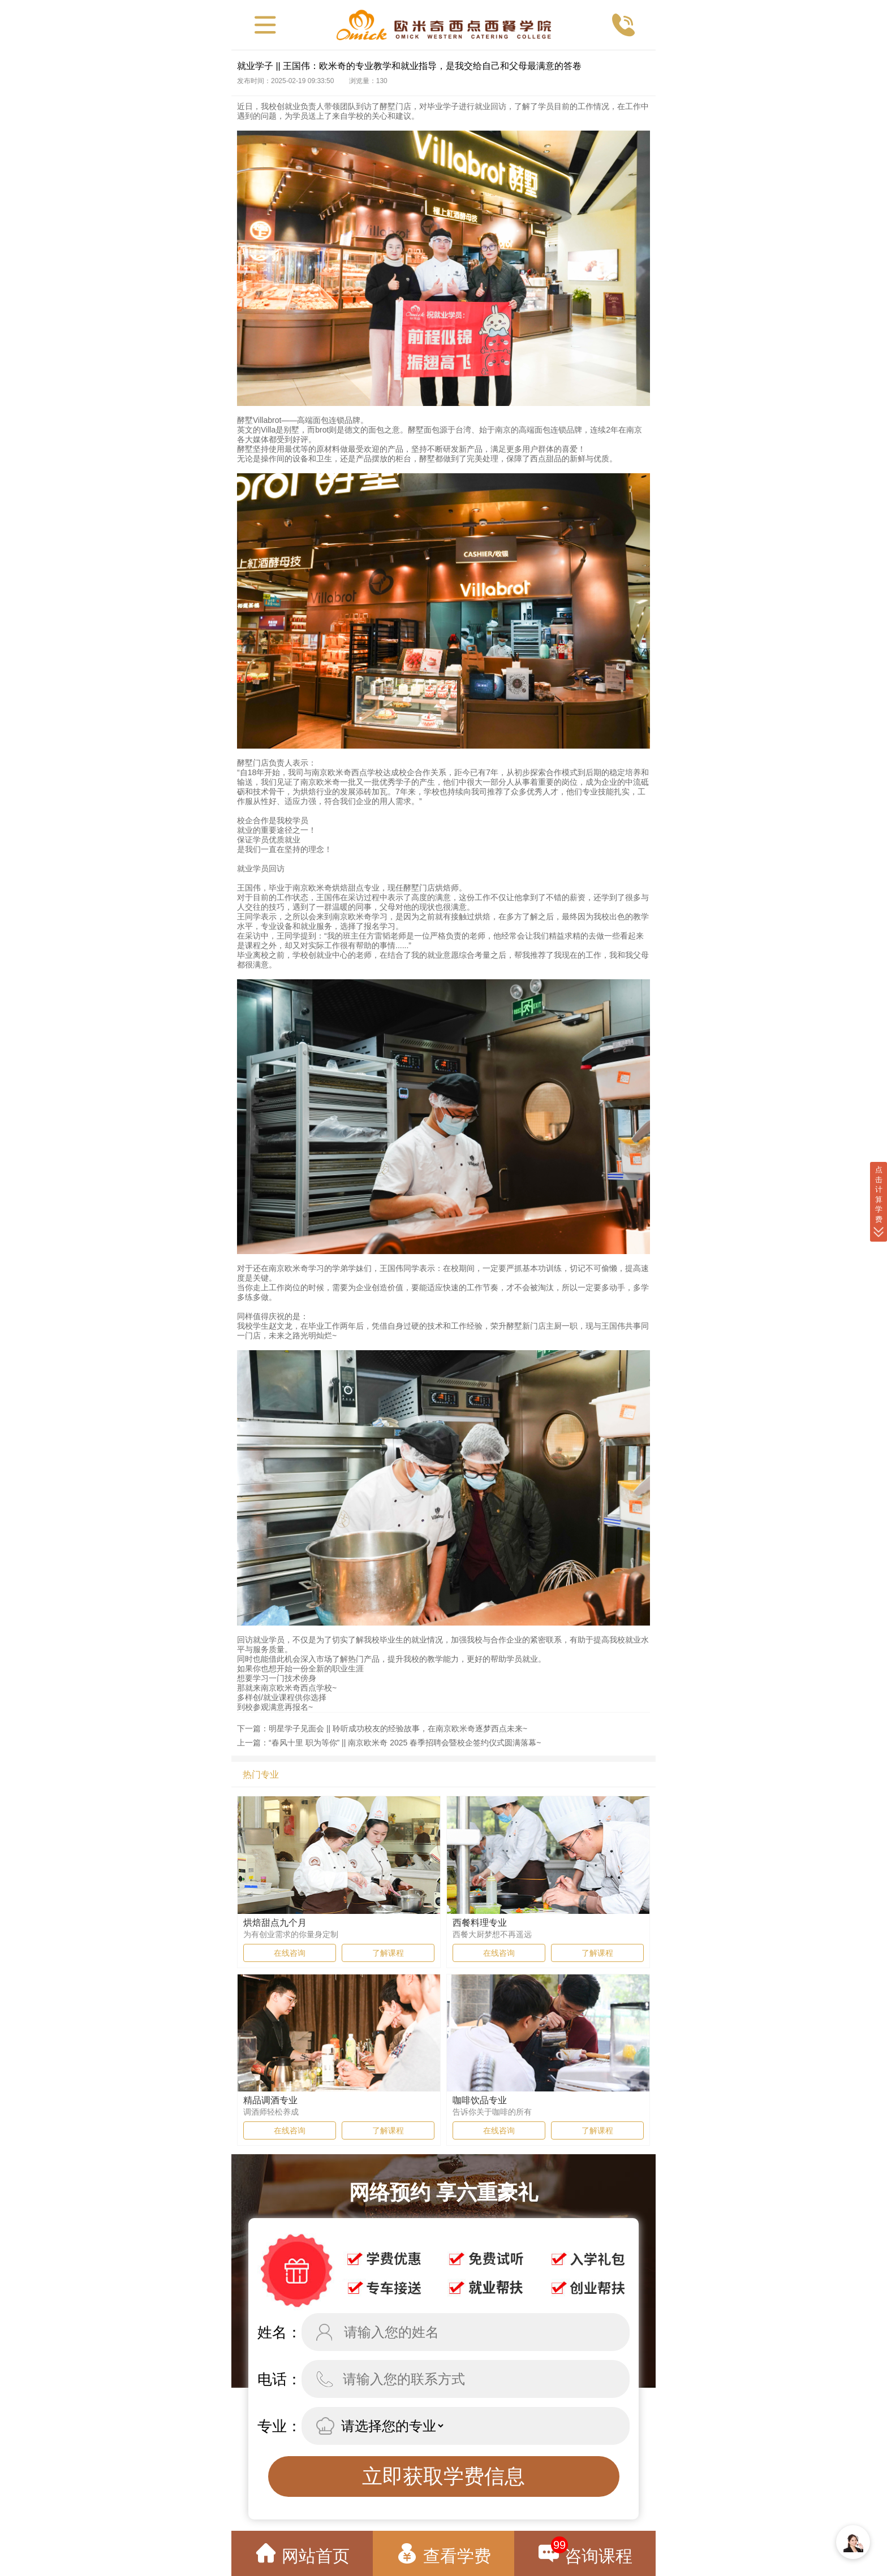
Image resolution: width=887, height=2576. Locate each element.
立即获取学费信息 (443, 2476)
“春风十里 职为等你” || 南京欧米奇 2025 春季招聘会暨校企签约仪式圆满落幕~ (405, 1742)
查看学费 (443, 2553)
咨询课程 (584, 2550)
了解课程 (388, 1952)
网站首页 (302, 2553)
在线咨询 (289, 1952)
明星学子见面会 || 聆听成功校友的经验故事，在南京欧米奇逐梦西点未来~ (398, 1728)
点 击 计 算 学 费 (878, 1202)
